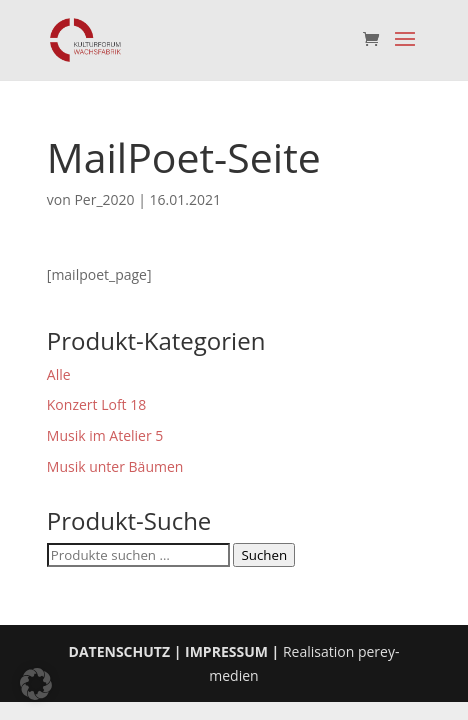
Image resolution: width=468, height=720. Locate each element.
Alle (59, 374)
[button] (36, 684)
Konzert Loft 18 (96, 404)
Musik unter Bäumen (115, 466)
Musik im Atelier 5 (105, 435)
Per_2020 (104, 199)
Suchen (264, 555)
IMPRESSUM (226, 651)
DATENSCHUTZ (120, 651)
